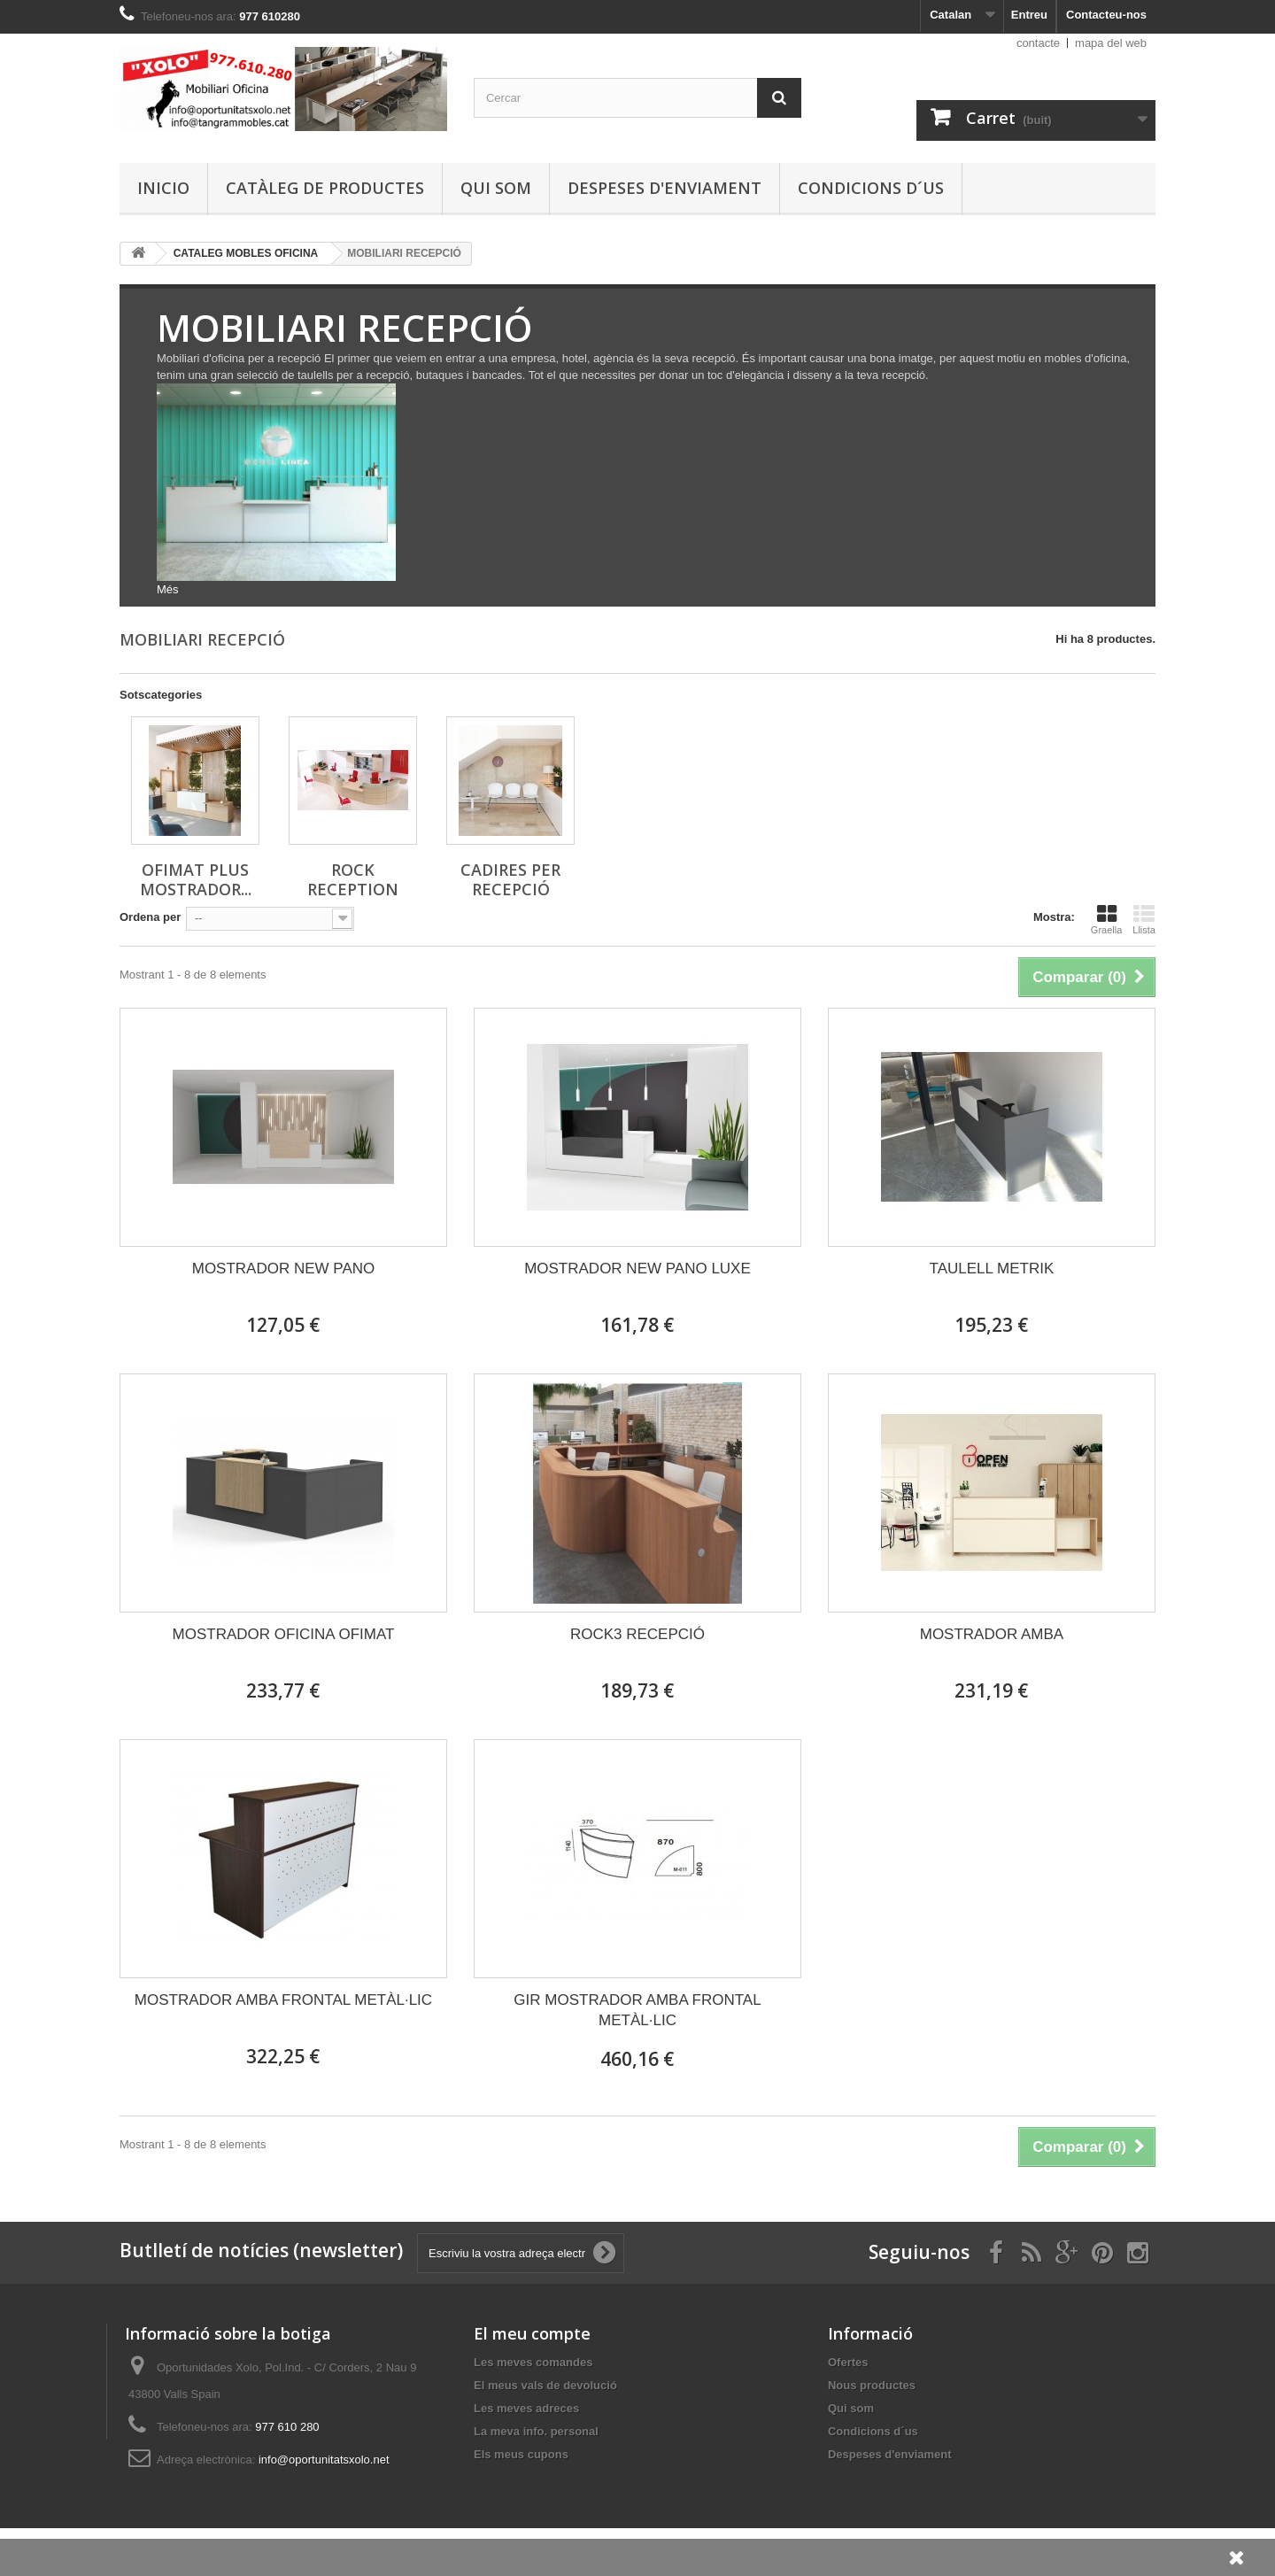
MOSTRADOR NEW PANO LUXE (637, 1268)
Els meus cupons (521, 2454)
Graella (1106, 919)
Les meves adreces (526, 2408)
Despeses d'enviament (664, 187)
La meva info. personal (536, 2431)
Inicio (163, 187)
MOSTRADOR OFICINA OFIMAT (284, 1634)
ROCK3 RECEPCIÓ (637, 1634)
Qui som (495, 187)
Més (168, 589)
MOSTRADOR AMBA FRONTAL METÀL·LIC (283, 2000)
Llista (1143, 919)
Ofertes (848, 2362)
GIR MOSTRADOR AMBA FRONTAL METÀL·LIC (637, 2010)
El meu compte (532, 2333)
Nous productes (872, 2385)
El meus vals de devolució (545, 2385)
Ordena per (150, 917)
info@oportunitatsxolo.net (324, 2459)
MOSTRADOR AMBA (991, 1634)
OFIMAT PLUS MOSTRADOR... (195, 879)
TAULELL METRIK (992, 1268)
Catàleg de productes (325, 187)
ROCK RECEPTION (352, 879)
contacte (1038, 43)
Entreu (1029, 14)
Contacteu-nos (1106, 14)
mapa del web (1111, 43)
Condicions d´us (871, 187)
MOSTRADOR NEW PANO (283, 1268)
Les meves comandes (533, 2362)
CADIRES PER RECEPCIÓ (510, 879)
